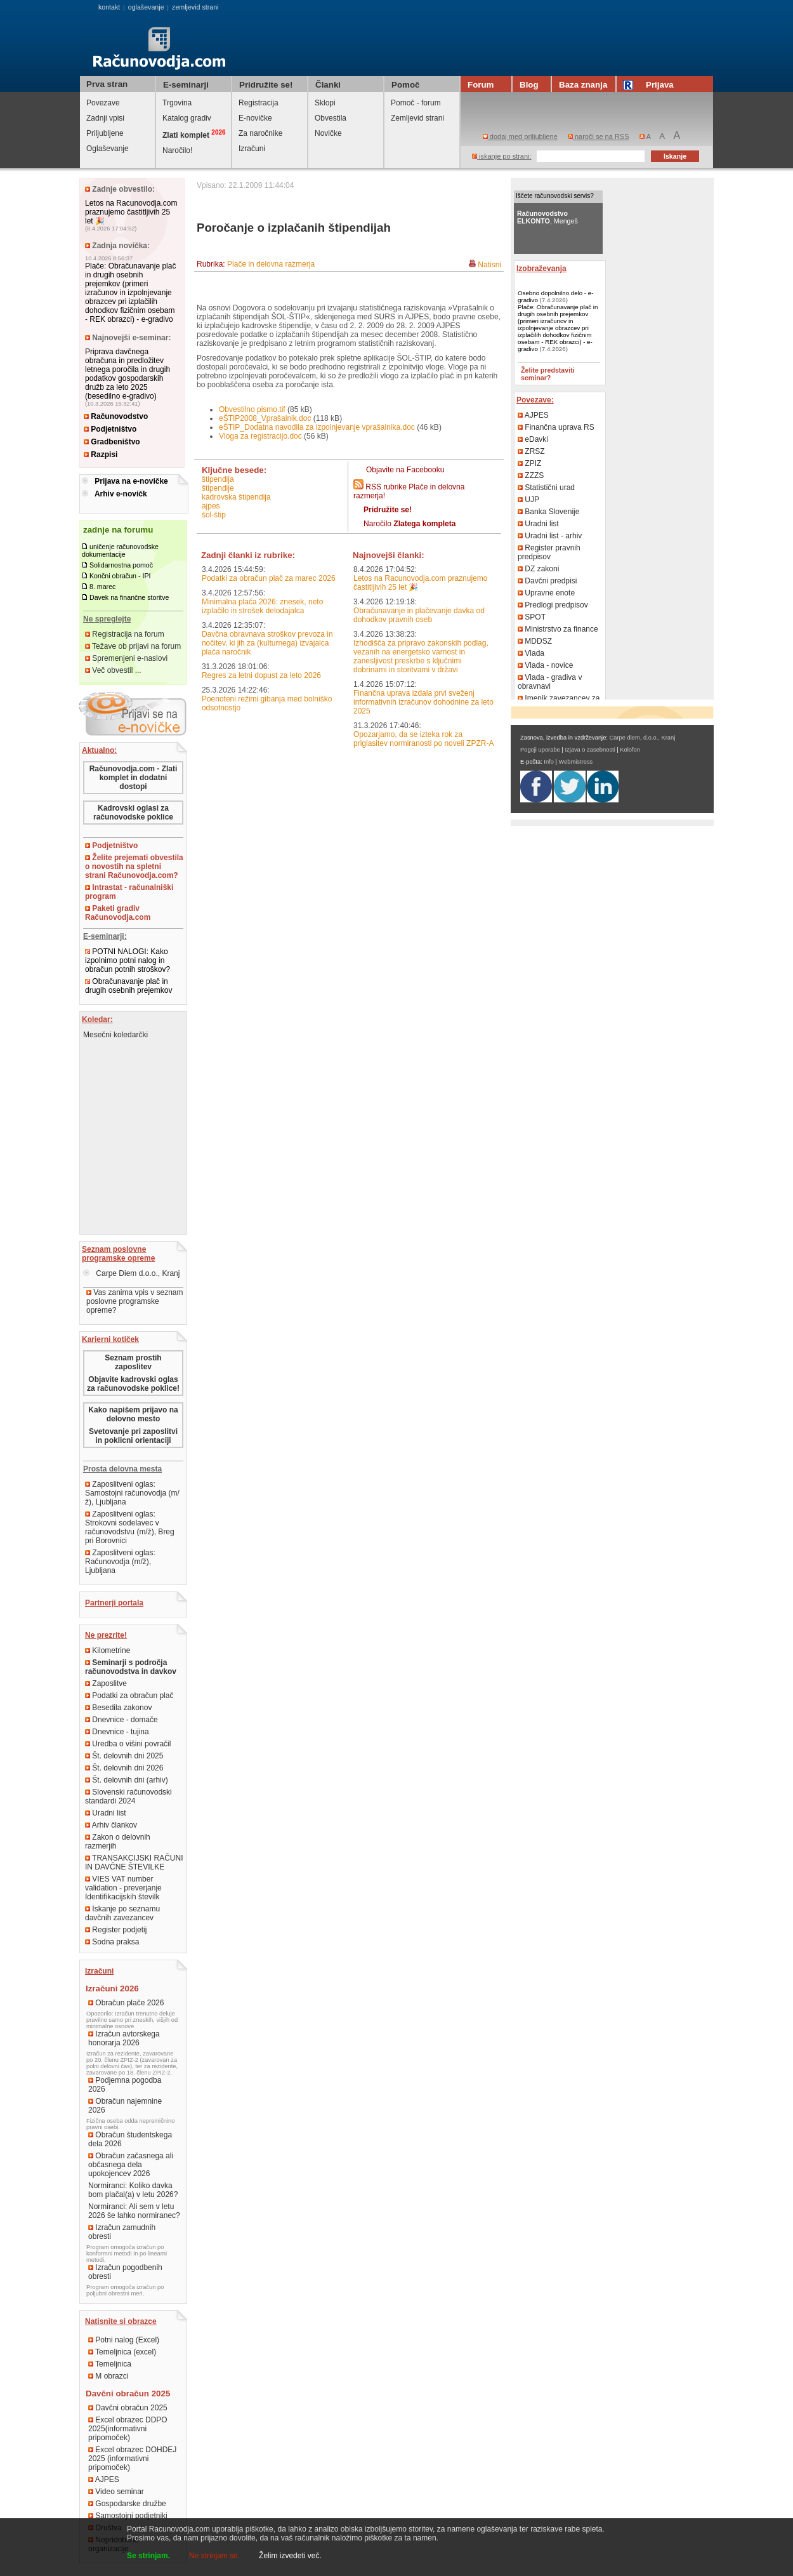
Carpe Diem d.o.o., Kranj (131, 1273)
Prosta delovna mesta (122, 1468)
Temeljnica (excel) (122, 2351)
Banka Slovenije (548, 511)
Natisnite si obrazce (121, 2321)
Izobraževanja (541, 268)
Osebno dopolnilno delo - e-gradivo (555, 296)
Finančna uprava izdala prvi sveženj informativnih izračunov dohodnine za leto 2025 (423, 702)
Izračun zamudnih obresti (121, 2232)
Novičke (328, 133)
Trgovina (177, 102)
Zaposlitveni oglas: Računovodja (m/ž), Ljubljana (120, 1561)
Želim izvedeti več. (290, 2555)
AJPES (103, 2479)
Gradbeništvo (112, 441)
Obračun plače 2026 (126, 2002)
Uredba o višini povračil (128, 1743)
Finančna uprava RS (556, 427)
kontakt (109, 7)
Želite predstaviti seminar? (548, 374)
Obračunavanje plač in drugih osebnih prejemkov (128, 986)
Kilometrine (107, 1650)
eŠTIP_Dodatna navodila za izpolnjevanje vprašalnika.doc (317, 427)
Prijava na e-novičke (131, 481)
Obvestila (330, 118)
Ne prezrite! (106, 1635)
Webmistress (576, 762)
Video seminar (116, 2491)
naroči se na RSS (598, 136)
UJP (528, 499)
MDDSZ (535, 641)
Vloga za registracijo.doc (260, 436)
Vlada (531, 653)
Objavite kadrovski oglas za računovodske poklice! (133, 1384)
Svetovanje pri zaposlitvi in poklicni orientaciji (133, 1436)
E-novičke (255, 118)
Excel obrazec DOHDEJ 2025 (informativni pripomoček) (132, 2458)
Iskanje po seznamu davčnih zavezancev (122, 1913)
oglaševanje (146, 7)
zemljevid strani (195, 7)
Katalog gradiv (186, 118)
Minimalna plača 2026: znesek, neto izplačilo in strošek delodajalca (262, 606)
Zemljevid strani (417, 118)
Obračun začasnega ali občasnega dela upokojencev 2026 (130, 2164)
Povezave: (535, 399)
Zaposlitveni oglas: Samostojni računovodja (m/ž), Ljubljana (132, 1493)
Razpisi (100, 454)
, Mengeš (547, 217)
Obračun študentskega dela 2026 (130, 2139)
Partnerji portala (114, 1602)
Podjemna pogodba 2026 (124, 2085)
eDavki (533, 439)
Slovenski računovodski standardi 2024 (128, 1796)
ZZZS (531, 475)
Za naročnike (260, 133)
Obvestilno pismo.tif (252, 409)
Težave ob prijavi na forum (133, 646)
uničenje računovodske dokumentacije (120, 550)
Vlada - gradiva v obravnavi (550, 682)
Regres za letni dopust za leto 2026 (261, 675)
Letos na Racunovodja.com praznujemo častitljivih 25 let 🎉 (131, 212)
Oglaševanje (107, 148)
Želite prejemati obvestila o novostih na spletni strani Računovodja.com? (134, 866)
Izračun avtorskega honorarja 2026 (124, 2038)
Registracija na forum (124, 634)
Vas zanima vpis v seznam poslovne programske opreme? (134, 1301)
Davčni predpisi (547, 580)
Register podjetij (116, 1929)
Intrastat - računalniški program (129, 892)
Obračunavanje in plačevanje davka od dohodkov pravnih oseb (419, 615)
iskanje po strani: (502, 156)
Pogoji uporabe (540, 750)
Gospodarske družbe (127, 2503)
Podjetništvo (110, 429)
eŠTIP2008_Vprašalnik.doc (265, 418)
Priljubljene (105, 133)
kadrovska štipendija (236, 497)
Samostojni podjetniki (127, 2515)
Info (549, 762)
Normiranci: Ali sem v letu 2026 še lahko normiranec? (134, 2211)
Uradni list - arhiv (550, 535)
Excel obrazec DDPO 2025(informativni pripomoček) (127, 2428)
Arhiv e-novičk (121, 493)
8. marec (102, 586)
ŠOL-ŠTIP (214, 514)
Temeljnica (109, 2364)
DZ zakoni (538, 568)
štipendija (218, 479)
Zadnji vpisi (105, 118)
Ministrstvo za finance (558, 629)
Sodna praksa (112, 1941)
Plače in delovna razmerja (271, 264)
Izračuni (252, 148)
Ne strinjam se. (214, 2555)
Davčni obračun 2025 (127, 2407)
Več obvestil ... (113, 670)
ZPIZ (529, 463)
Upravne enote (546, 592)
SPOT (532, 617)
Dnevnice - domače (121, 1719)
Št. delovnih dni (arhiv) (126, 1780)
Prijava (650, 85)
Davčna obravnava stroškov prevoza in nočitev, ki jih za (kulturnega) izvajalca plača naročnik (267, 643)
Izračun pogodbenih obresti (125, 2272)
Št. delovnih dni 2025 (124, 1755)
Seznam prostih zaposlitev (133, 1362)
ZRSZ (531, 451)
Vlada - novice (545, 665)
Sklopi (325, 102)
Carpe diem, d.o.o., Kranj (643, 737)
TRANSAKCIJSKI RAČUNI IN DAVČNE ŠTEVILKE (134, 1862)
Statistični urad (546, 487)
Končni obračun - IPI (120, 576)
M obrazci (108, 2376)
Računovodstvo (116, 416)
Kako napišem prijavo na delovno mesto (133, 1414)
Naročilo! (177, 150)
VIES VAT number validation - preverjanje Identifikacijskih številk (123, 1888)
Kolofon (630, 750)
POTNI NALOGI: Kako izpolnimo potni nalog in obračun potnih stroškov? (127, 960)
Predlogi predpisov (553, 605)
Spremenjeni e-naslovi (126, 658)
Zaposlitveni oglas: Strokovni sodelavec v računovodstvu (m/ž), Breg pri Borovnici (129, 1527)
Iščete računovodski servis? (555, 195)
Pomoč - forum (416, 102)
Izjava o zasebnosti (590, 750)
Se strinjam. (148, 2555)
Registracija (259, 102)
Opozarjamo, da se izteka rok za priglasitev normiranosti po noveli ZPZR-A (423, 739)
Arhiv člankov (111, 1825)
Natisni (489, 264)
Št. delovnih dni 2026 (124, 1767)
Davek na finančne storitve (129, 597)
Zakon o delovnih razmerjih (117, 1841)
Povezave (103, 102)
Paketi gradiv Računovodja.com (117, 913)
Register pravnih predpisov (549, 552)
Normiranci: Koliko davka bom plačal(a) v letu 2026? (133, 2190)
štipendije (218, 488)
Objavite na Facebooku (405, 469)
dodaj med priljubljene (520, 136)
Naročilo (409, 523)
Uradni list (105, 1813)
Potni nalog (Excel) (123, 2339)
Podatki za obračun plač (129, 1695)
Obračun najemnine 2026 (125, 2106)
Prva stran (107, 84)
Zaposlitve (106, 1683)
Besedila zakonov (118, 1707)
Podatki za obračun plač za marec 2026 (269, 578)
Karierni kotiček (110, 1339)
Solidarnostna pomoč (121, 565)
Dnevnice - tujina (117, 1731)
